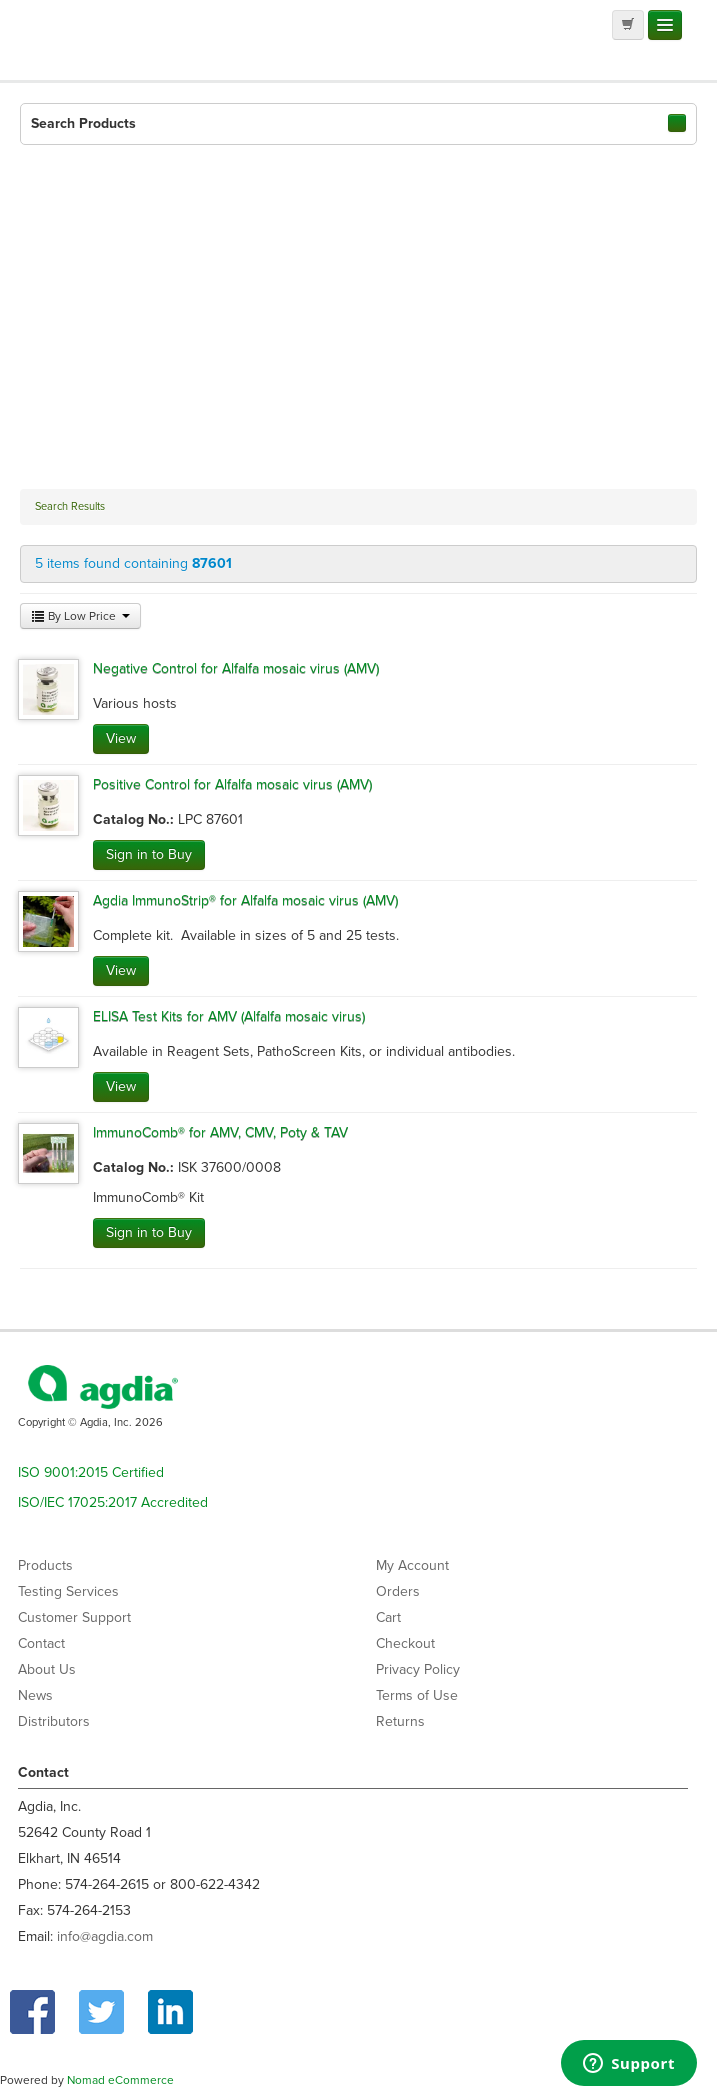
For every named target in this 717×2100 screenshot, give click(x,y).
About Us (47, 1669)
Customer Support (74, 1617)
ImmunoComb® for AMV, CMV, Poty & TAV (220, 1132)
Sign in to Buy (149, 854)
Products (45, 1565)
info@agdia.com (105, 1936)
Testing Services (68, 1591)
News (35, 1695)
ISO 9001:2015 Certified (91, 1472)
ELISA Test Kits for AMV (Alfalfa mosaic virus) (229, 1016)
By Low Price (80, 616)
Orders (398, 1591)
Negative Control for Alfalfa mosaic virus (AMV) (236, 668)
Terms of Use (417, 1695)
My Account (412, 1565)
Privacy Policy (418, 1669)
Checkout (405, 1643)
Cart (388, 1617)
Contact (41, 1643)
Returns (400, 1721)
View (121, 738)
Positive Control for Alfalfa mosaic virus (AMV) (232, 784)
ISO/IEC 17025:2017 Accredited (113, 1502)
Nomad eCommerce (120, 2080)
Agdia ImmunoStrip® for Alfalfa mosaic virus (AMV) (245, 900)
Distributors (54, 1721)
